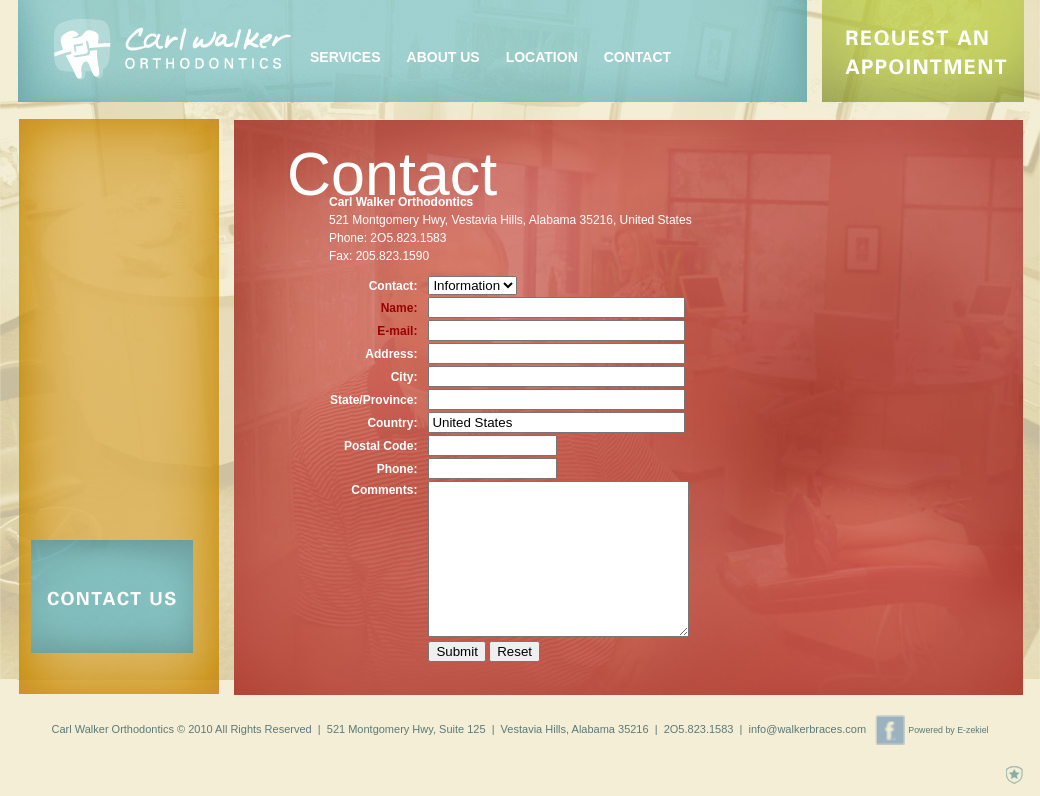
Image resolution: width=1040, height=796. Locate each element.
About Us (443, 57)
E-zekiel (972, 740)
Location (542, 57)
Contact (637, 57)
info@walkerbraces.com (808, 739)
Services (345, 57)
